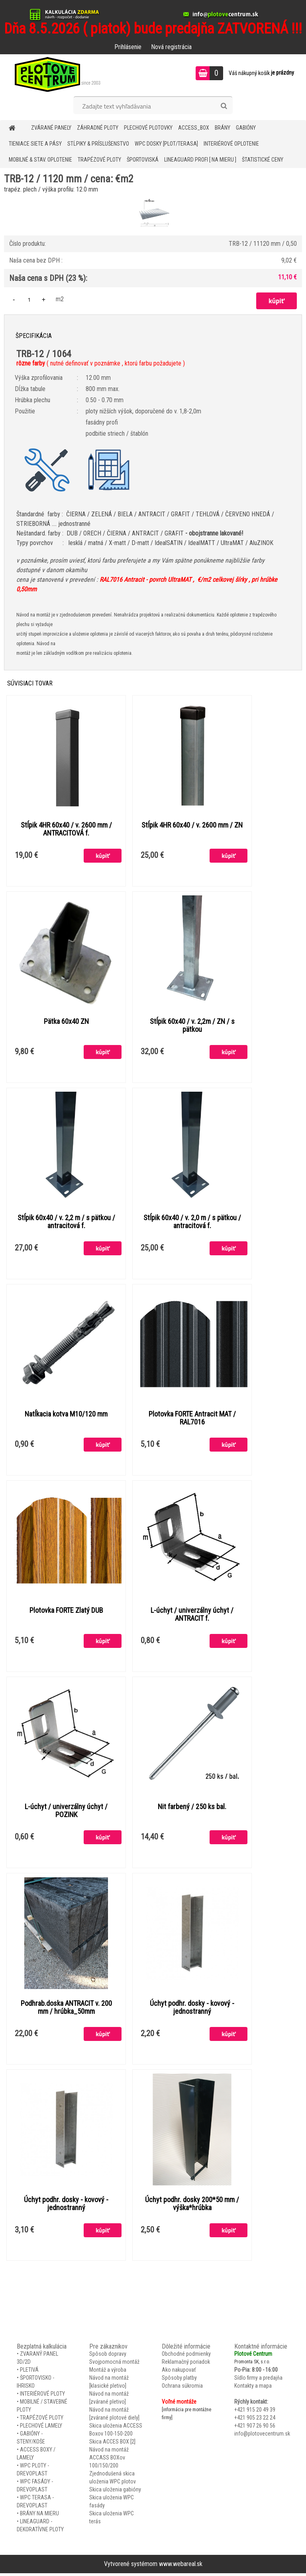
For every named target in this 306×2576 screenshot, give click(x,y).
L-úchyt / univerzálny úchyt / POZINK (66, 1813)
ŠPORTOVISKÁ (143, 159)
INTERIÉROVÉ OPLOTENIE (231, 143)
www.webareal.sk (180, 2566)
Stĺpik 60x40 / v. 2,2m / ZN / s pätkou (192, 1026)
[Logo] (55, 74)
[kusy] (29, 299)
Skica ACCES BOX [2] (112, 2445)
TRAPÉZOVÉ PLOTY (99, 159)
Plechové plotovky (148, 127)
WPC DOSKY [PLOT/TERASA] (166, 143)
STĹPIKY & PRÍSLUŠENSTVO (98, 143)
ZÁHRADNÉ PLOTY (97, 127)
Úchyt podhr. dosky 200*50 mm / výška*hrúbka (192, 2206)
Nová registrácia (171, 47)
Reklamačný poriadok (186, 2365)
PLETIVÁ (29, 2373)
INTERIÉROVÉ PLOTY (42, 2397)
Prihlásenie (127, 47)
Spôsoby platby (179, 2381)
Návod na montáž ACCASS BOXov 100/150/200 (109, 2461)
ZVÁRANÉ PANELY (51, 127)
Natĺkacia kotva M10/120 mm (66, 1416)
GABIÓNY (246, 127)
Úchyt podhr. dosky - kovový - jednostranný (192, 2010)
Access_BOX (193, 127)
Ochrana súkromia (182, 2389)
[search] (224, 106)
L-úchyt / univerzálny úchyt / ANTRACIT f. (192, 1616)
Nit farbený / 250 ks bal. (192, 1809)
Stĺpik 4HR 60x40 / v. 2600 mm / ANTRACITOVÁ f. (66, 830)
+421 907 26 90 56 (254, 2429)
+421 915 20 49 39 (254, 2413)
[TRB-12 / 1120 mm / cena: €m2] (153, 198)
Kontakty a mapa (253, 2389)
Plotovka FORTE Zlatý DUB (66, 1612)
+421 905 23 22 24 (254, 2421)
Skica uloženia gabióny (115, 2492)
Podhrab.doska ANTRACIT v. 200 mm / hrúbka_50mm (66, 2010)
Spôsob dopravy (107, 2357)
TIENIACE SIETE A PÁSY (35, 143)
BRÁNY (222, 127)
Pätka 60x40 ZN (66, 1022)
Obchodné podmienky (186, 2357)
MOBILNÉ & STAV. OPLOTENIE (40, 159)
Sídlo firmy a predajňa (258, 2381)
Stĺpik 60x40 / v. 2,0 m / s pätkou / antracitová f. (192, 1223)
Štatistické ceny (262, 159)
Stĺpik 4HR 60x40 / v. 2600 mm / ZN (192, 826)
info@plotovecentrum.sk (262, 2437)
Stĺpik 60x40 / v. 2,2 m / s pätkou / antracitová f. (66, 1223)
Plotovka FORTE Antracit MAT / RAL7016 (192, 1420)
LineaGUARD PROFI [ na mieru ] (200, 159)
